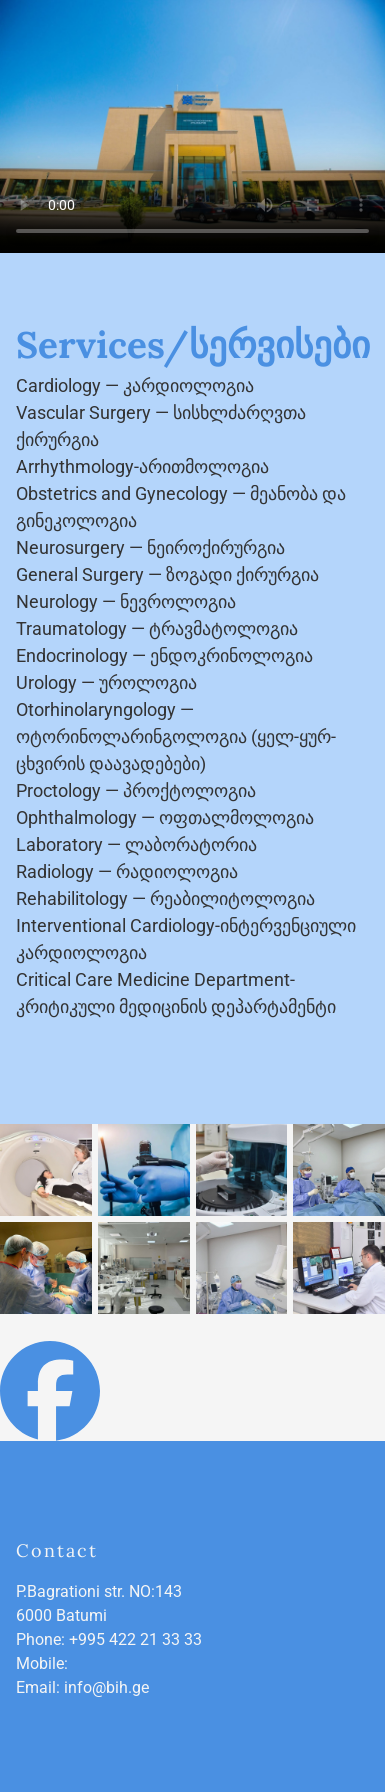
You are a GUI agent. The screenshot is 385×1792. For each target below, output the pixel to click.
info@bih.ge (106, 1687)
